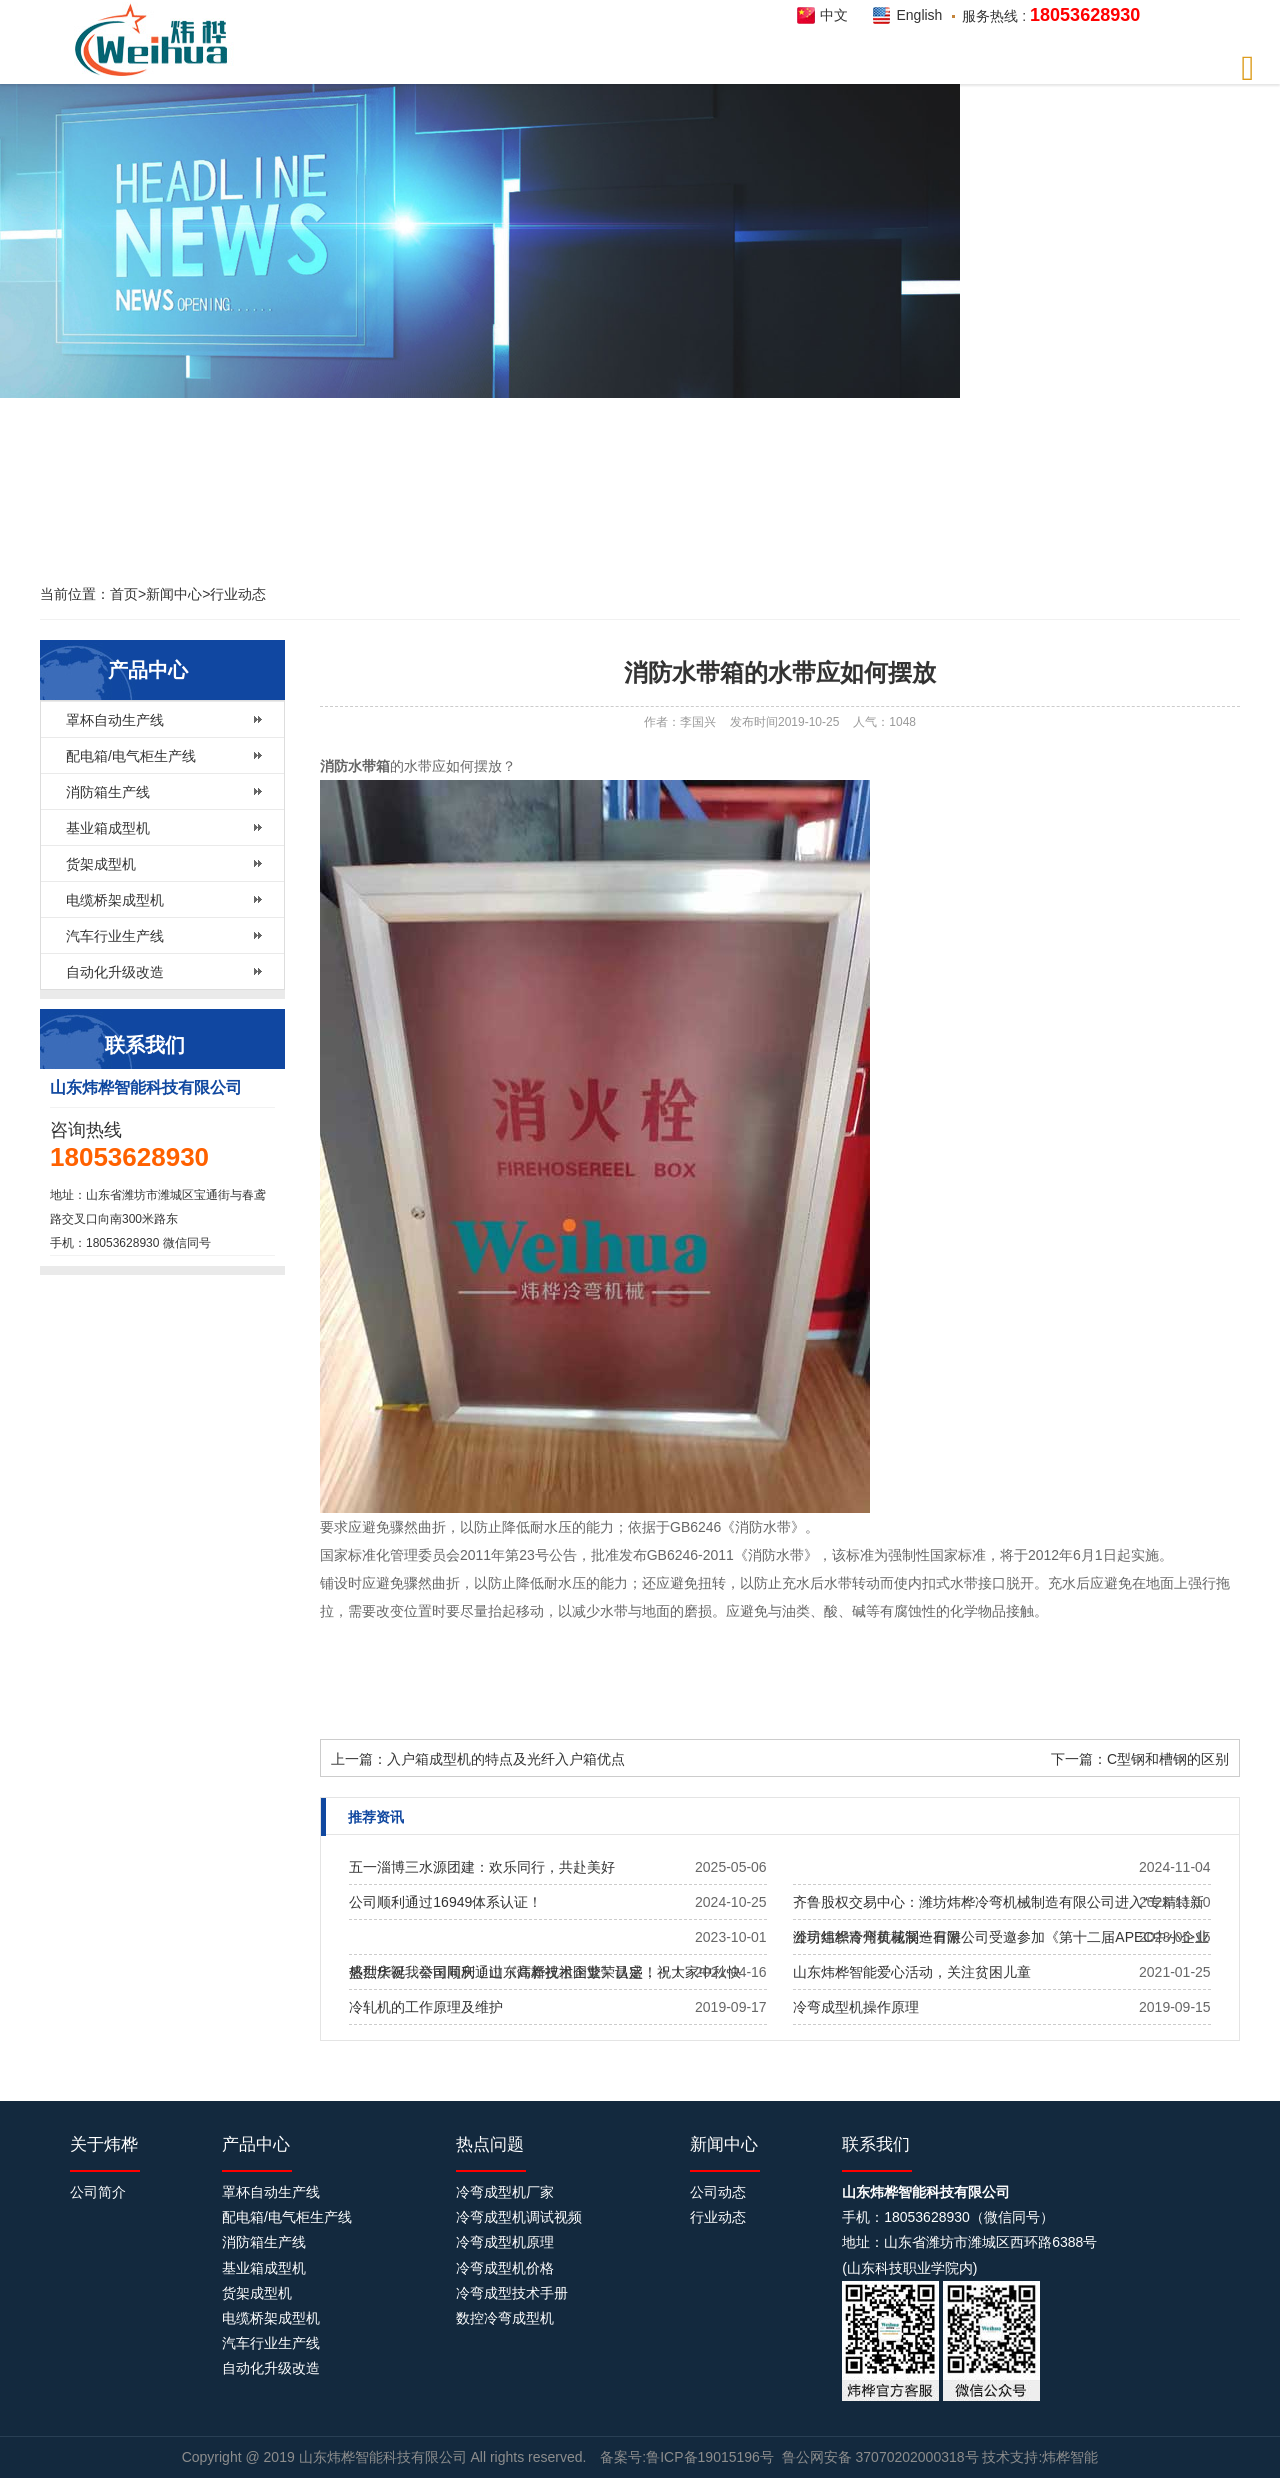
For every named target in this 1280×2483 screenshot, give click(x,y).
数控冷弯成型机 (505, 2318)
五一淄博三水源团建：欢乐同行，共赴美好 (482, 1867)
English (919, 15)
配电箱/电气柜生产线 (131, 756)
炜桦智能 (157, 40)
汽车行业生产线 (115, 936)
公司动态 (718, 2192)
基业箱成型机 (108, 828)
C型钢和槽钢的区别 (1168, 1759)
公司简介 (98, 2192)
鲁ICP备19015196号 (710, 2457)
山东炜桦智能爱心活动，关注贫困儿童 (912, 1972)
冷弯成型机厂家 (505, 2192)
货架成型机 (101, 864)
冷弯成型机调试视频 (519, 2217)
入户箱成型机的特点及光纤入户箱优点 (506, 1759)
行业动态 (238, 594)
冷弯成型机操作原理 (856, 2007)
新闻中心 (174, 594)
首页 (124, 594)
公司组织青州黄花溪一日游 (877, 1937)
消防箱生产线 (108, 792)
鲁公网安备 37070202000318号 (880, 2457)
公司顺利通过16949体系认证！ (445, 1902)
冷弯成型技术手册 (512, 2293)
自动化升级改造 (115, 972)
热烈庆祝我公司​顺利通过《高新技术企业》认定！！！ (517, 1972)
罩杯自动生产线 (115, 720)
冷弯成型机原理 (505, 2242)
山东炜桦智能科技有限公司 (385, 2457)
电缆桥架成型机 (115, 900)
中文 (834, 15)
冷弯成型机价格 (505, 2268)
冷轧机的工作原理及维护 (426, 2007)
